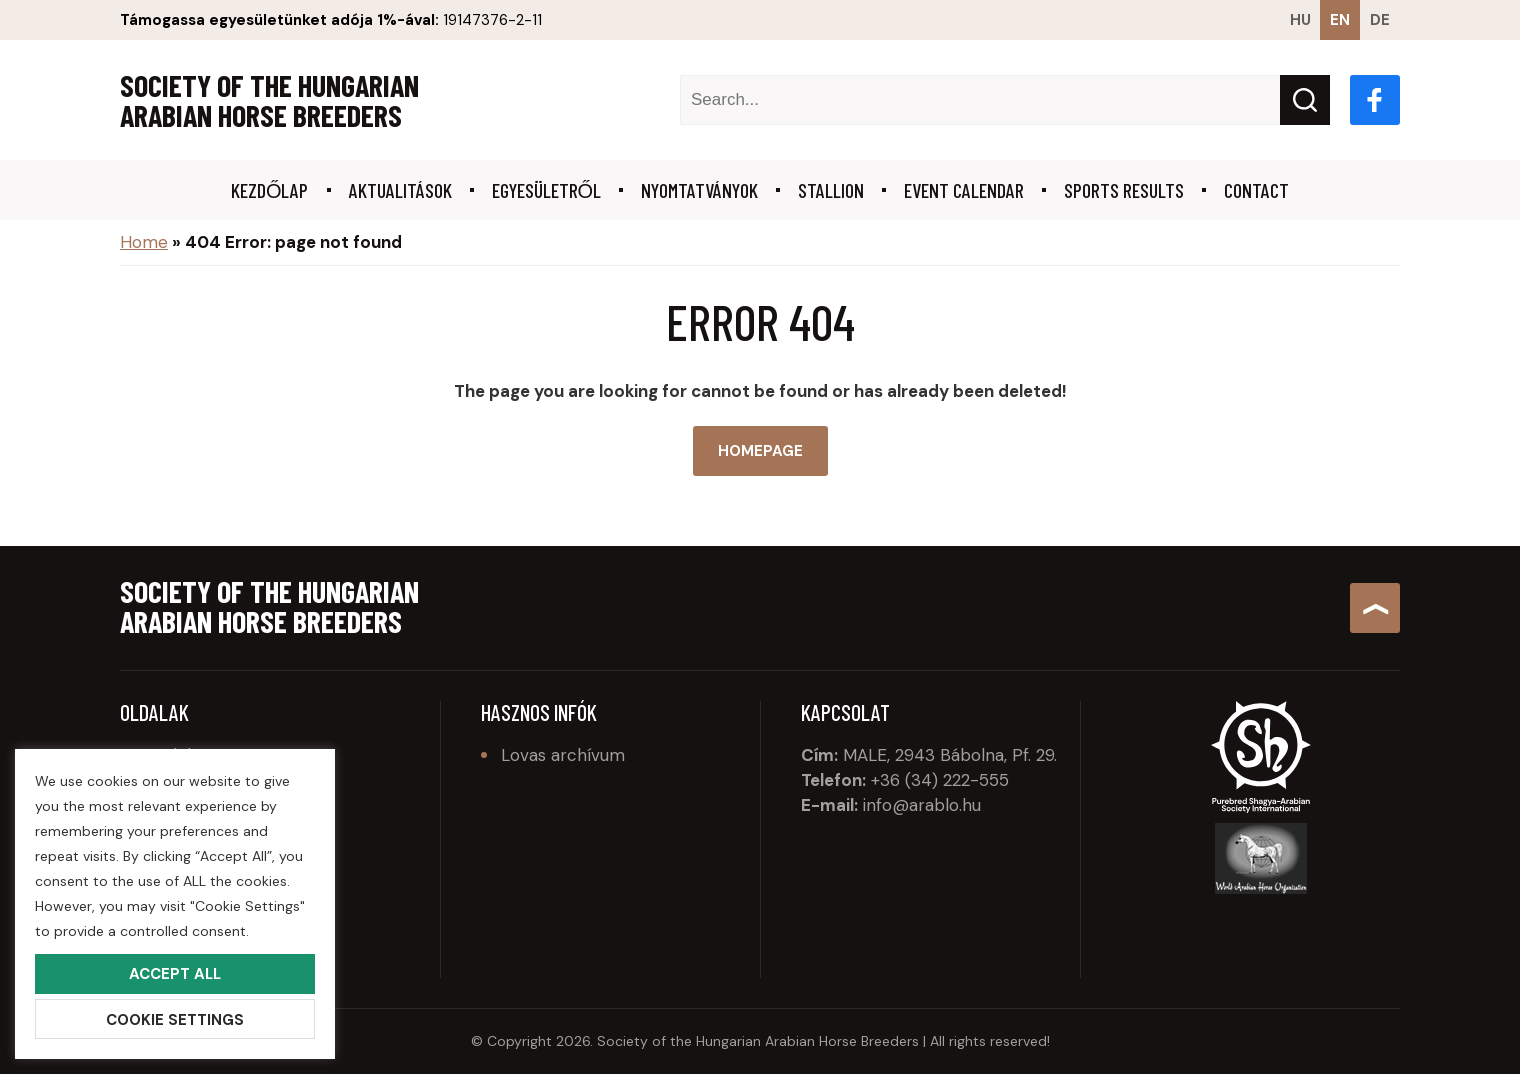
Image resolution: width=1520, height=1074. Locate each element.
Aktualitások (400, 190)
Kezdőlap (270, 190)
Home (144, 242)
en (1340, 20)
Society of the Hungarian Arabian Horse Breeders (269, 100)
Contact (1256, 190)
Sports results (1124, 190)
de (1380, 20)
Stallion (831, 190)
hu (1300, 20)
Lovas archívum (563, 755)
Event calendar (964, 190)
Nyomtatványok (699, 190)
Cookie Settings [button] (175, 1020)
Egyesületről (547, 190)
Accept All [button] (175, 974)
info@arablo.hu (922, 805)
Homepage (760, 451)
